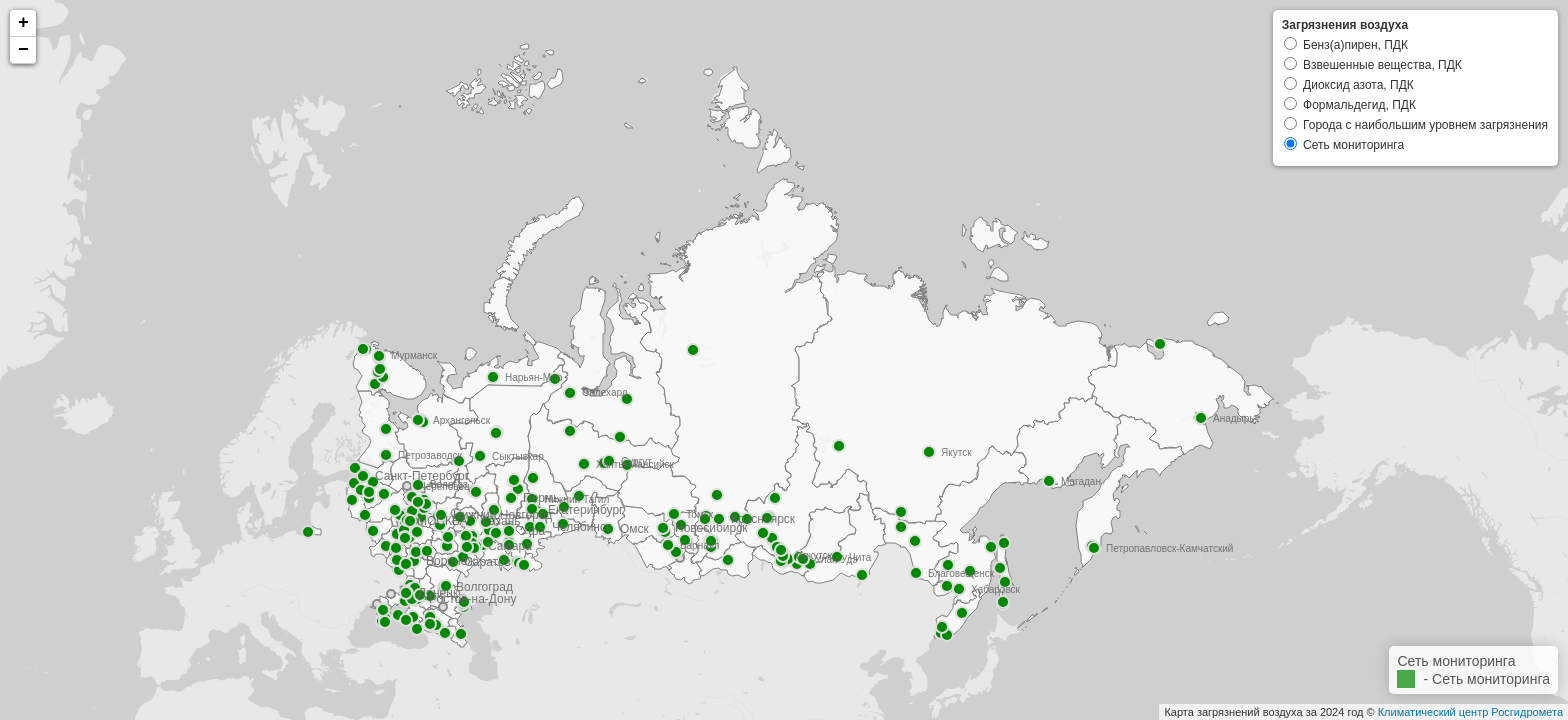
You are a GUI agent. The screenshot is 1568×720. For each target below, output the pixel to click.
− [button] (23, 50)
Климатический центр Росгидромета (1470, 712)
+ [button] (23, 23)
